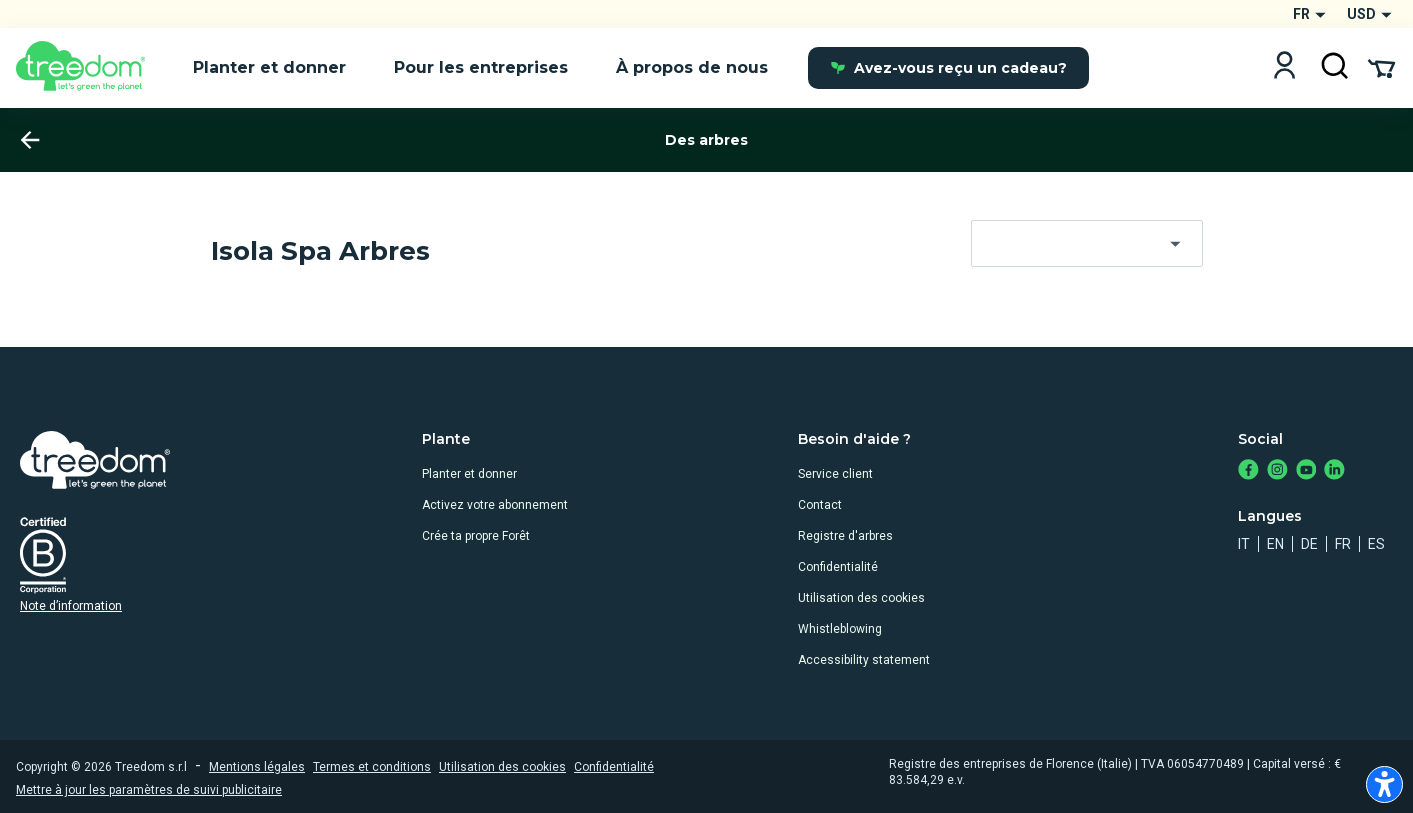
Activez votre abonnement (495, 505)
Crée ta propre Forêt (476, 536)
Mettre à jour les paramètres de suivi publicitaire (149, 790)
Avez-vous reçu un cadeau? (948, 68)
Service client (835, 474)
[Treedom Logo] (88, 68)
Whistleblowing (840, 629)
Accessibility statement (864, 660)
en (1275, 544)
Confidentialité (838, 567)
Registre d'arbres (845, 536)
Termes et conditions (372, 767)
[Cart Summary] (1381, 67)
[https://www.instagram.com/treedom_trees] (1277, 471)
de (1309, 544)
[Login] (1284, 67)
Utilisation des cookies (861, 598)
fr (1343, 544)
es (1376, 544)
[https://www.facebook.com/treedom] (1248, 471)
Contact (820, 505)
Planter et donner (469, 474)
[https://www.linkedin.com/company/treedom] (1334, 471)
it (1244, 544)
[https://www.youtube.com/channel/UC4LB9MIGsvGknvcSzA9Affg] (1306, 471)
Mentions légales (257, 767)
